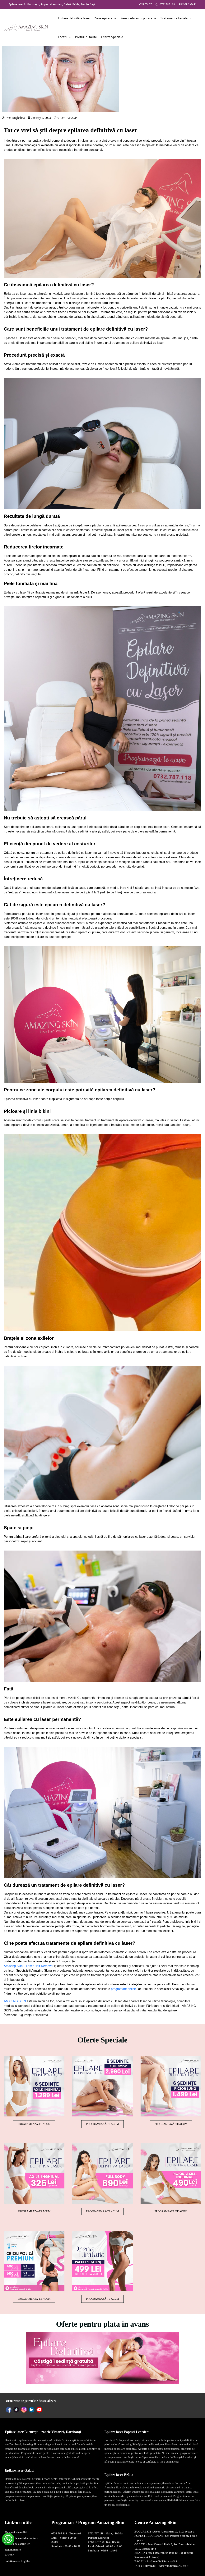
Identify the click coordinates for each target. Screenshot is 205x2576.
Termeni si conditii (16, 2532)
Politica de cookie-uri (18, 2543)
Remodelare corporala (137, 18)
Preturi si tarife (85, 37)
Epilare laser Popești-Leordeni (127, 2432)
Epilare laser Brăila (119, 2475)
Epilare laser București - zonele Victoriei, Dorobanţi (43, 2432)
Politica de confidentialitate (21, 2538)
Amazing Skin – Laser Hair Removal (28, 1966)
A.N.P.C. (10, 2555)
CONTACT (146, 4)
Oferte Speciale (111, 37)
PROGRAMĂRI (187, 4)
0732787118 (168, 4)
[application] (114, 18)
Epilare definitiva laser (74, 18)
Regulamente (13, 2549)
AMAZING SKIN (15, 2001)
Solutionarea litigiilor (18, 2561)
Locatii (64, 37)
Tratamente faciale (174, 18)
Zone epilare (105, 18)
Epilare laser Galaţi (19, 2471)
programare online (123, 1989)
